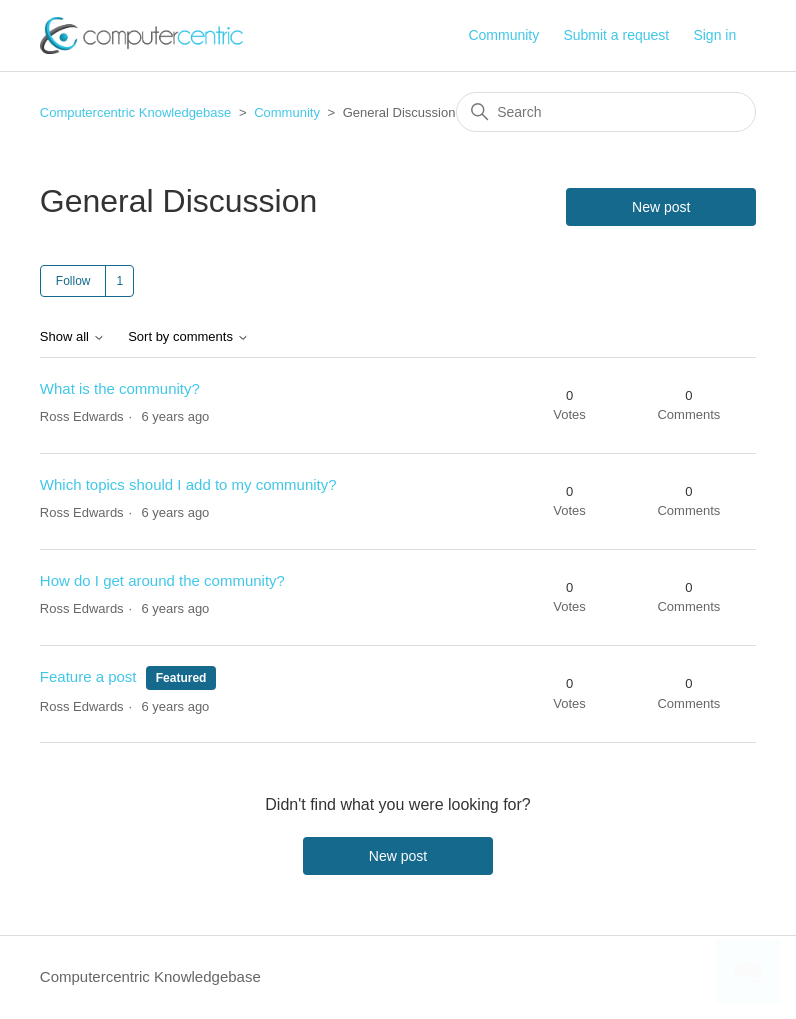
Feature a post (88, 676)
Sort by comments (188, 337)
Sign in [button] (714, 35)
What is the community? (120, 388)
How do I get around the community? (162, 580)
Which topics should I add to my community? (188, 484)
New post (661, 207)
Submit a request (616, 35)
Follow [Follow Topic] (73, 281)
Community (503, 35)
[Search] (606, 112)
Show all (72, 337)
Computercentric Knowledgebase (136, 112)
